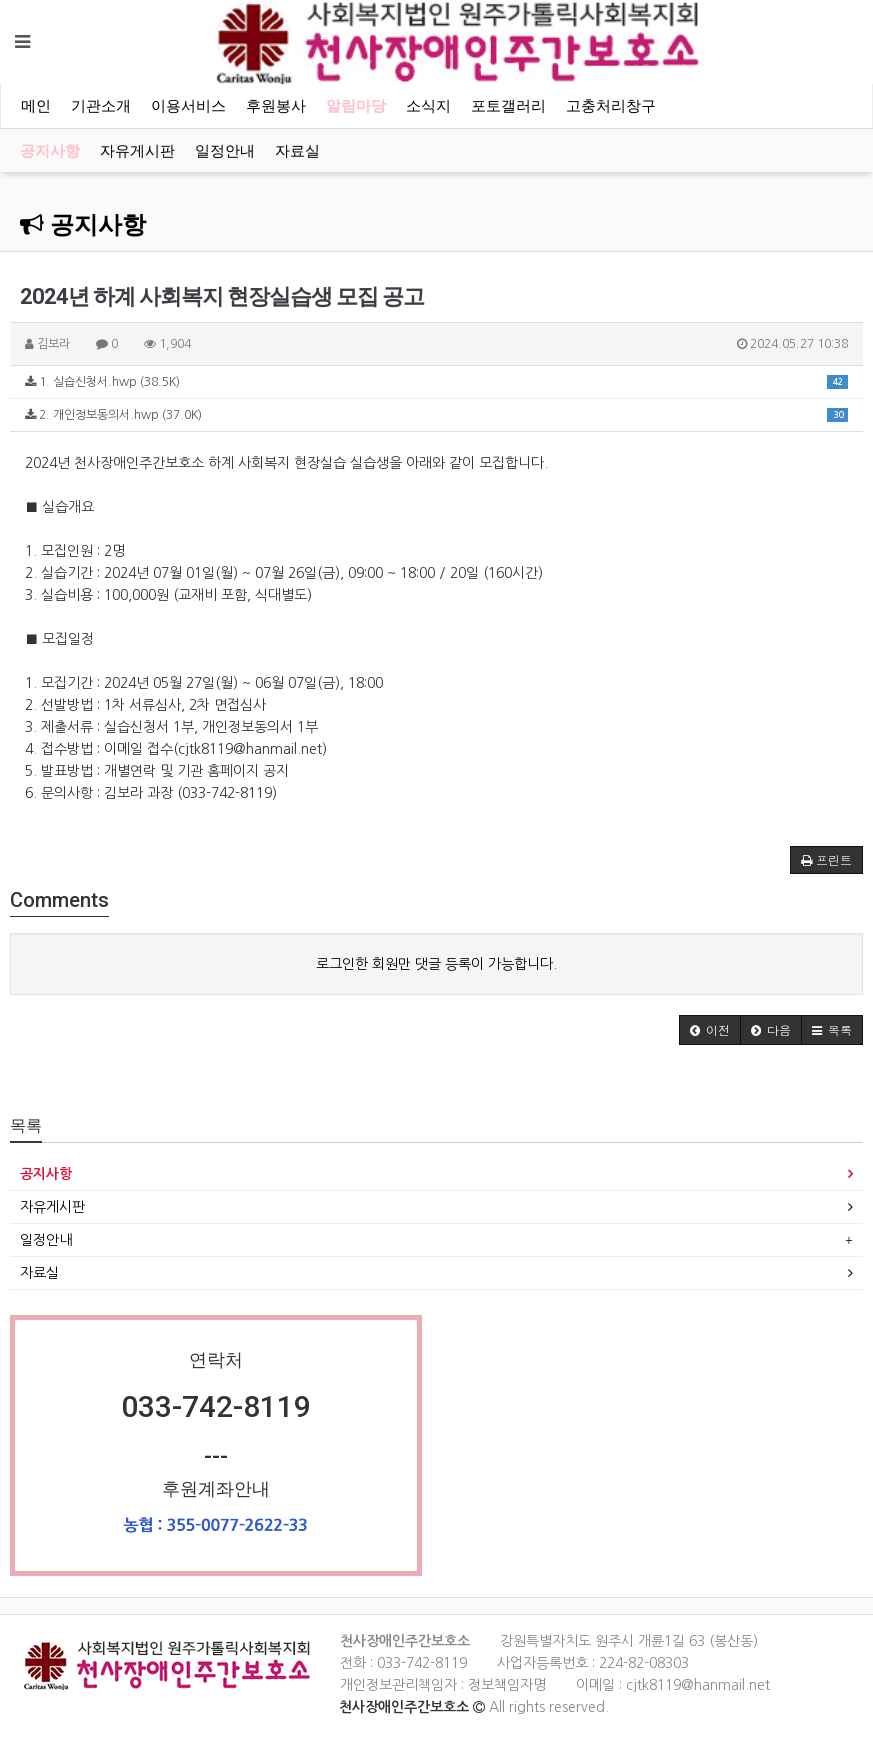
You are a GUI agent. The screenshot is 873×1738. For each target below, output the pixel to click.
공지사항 (50, 151)
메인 (36, 106)
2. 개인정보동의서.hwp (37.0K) (436, 414)
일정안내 (225, 151)
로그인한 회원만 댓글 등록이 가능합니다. (436, 964)
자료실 (297, 151)
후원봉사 (276, 106)
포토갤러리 (508, 106)
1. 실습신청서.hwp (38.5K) (436, 381)
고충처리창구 (611, 106)
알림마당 (356, 106)
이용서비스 (188, 106)
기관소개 (101, 106)
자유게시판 (137, 151)
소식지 (428, 106)
